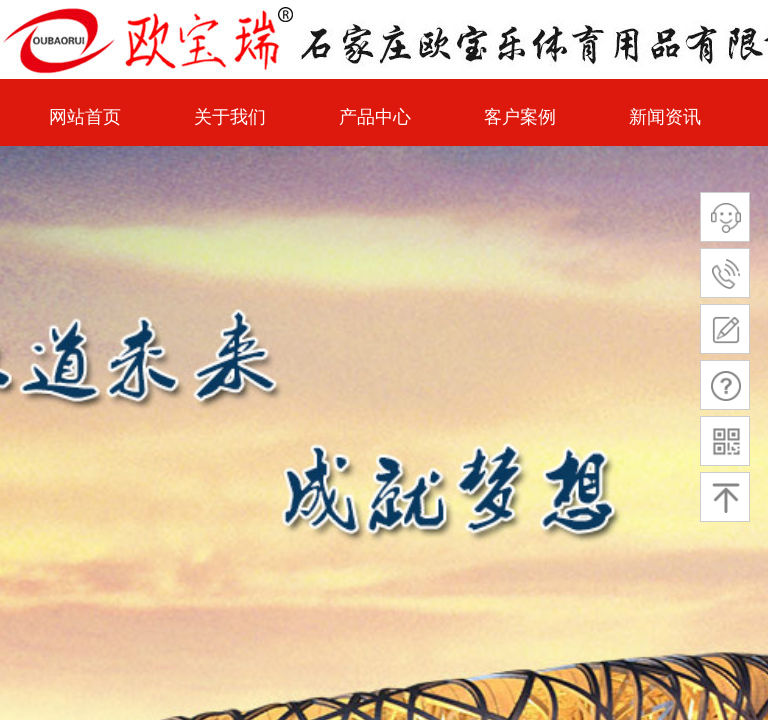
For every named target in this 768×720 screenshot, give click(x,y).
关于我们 (230, 117)
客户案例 (520, 117)
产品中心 (375, 117)
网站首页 (85, 117)
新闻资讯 (665, 117)
